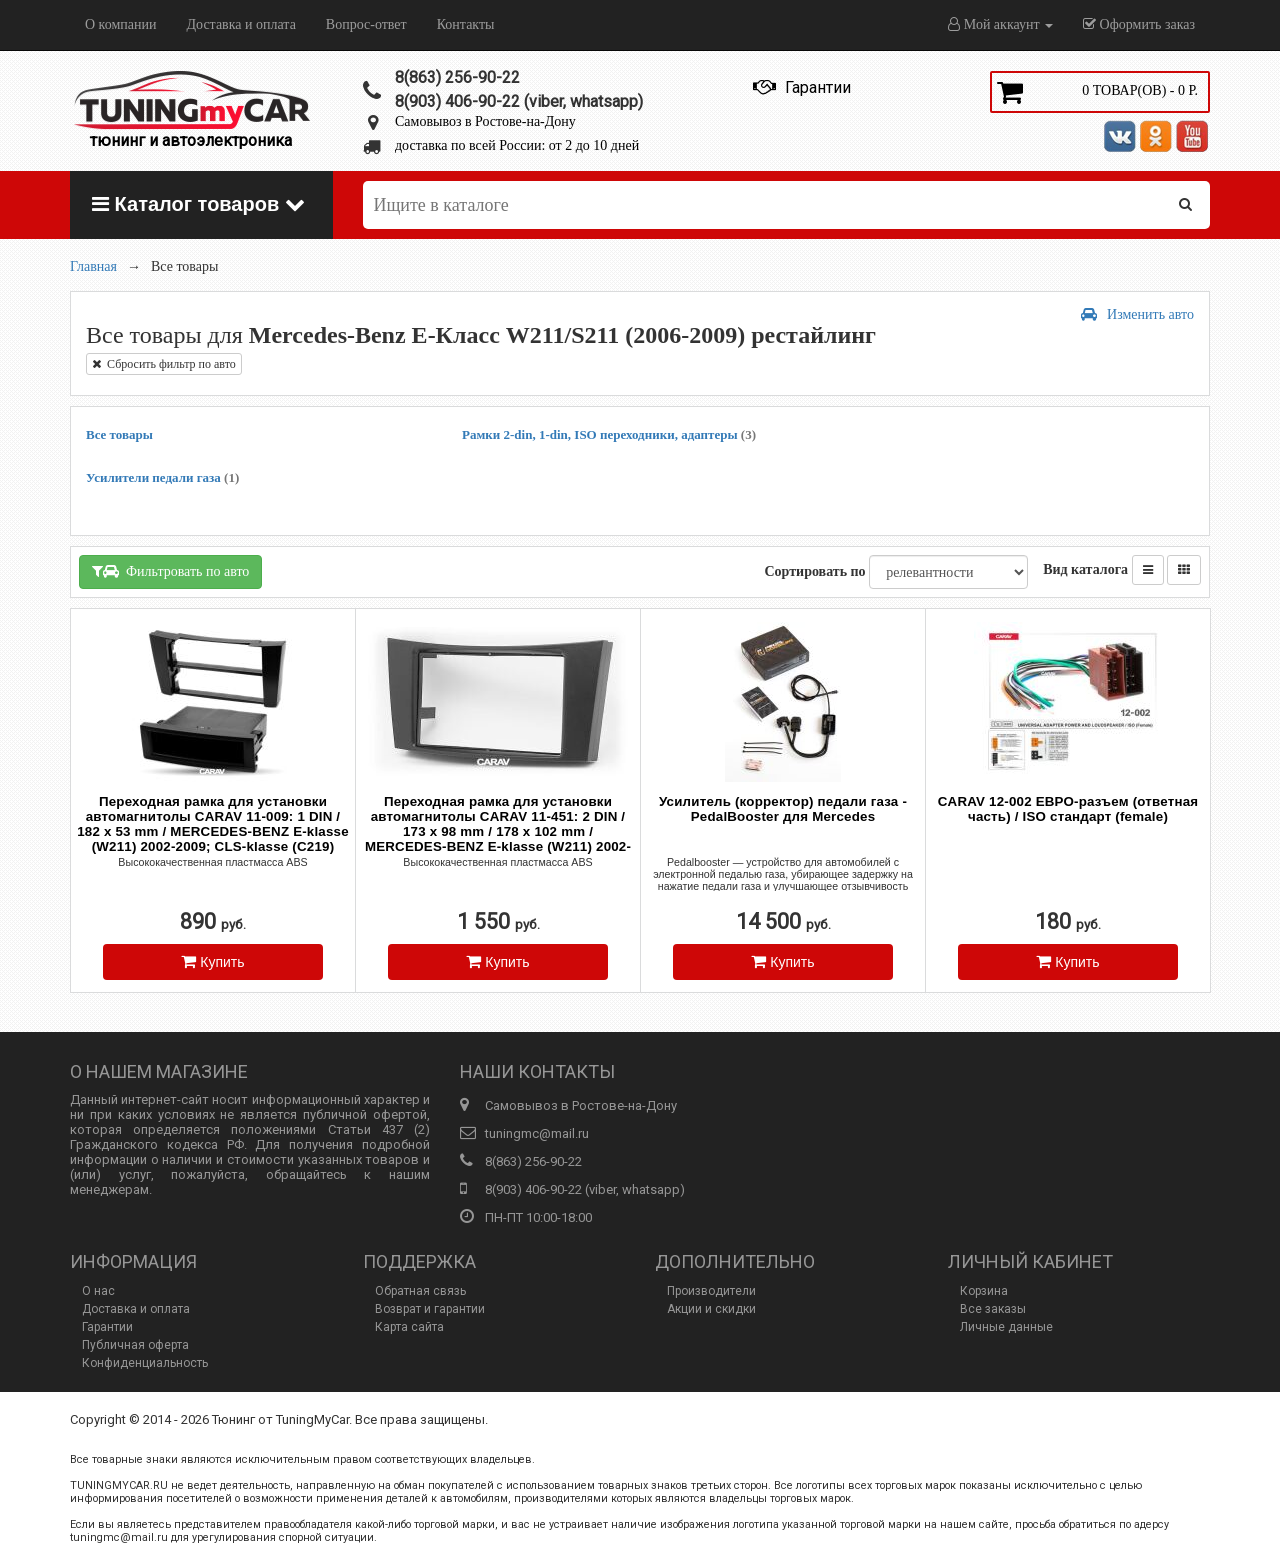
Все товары (119, 434)
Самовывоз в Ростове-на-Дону (485, 121)
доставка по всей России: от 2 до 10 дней (517, 145)
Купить (212, 961)
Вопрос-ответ (366, 24)
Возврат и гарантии (430, 1309)
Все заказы (993, 1309)
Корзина (984, 1291)
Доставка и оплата (240, 24)
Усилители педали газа (162, 477)
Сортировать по (814, 571)
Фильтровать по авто (170, 571)
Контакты (466, 24)
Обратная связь (420, 1291)
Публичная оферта (135, 1345)
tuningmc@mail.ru (537, 1133)
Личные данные (1006, 1327)
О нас (98, 1291)
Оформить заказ (1139, 24)
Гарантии (107, 1327)
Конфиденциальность (145, 1363)
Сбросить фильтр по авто (164, 364)
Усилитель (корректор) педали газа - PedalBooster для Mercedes (783, 809)
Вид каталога (1085, 569)
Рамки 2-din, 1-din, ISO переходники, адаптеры (609, 434)
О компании (120, 24)
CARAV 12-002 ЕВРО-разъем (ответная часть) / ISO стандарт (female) (1068, 809)
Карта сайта (409, 1327)
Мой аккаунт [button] (1000, 24)
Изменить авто (1137, 314)
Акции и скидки (711, 1309)
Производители (711, 1291)
